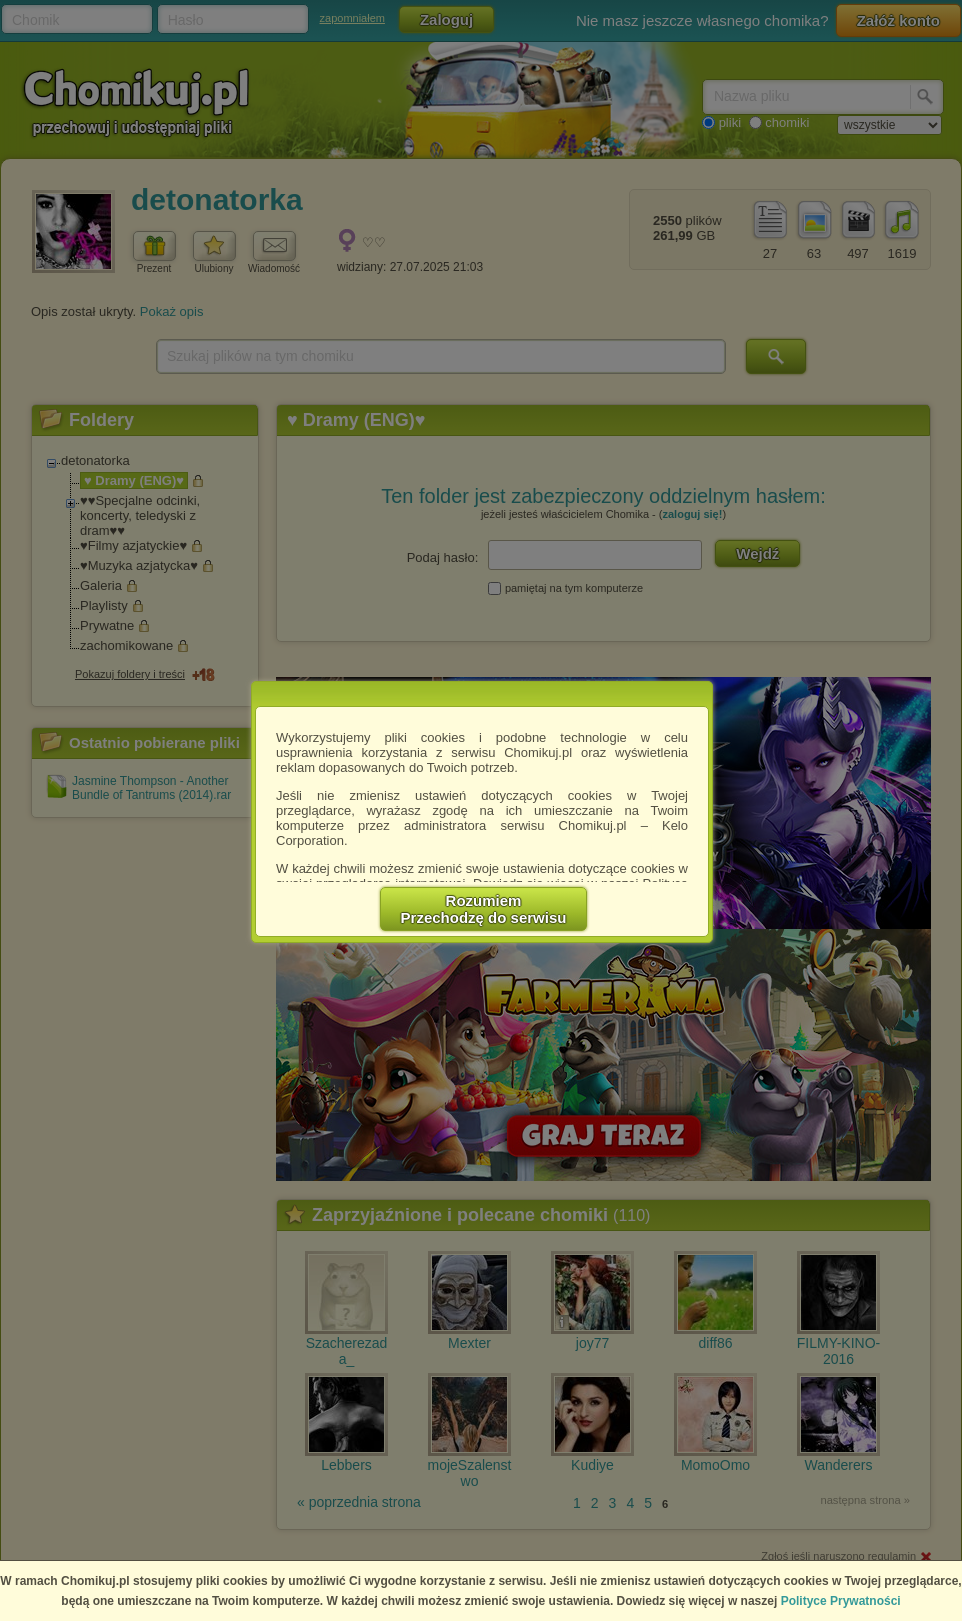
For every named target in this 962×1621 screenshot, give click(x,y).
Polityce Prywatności (841, 1601)
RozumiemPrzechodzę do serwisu (484, 909)
